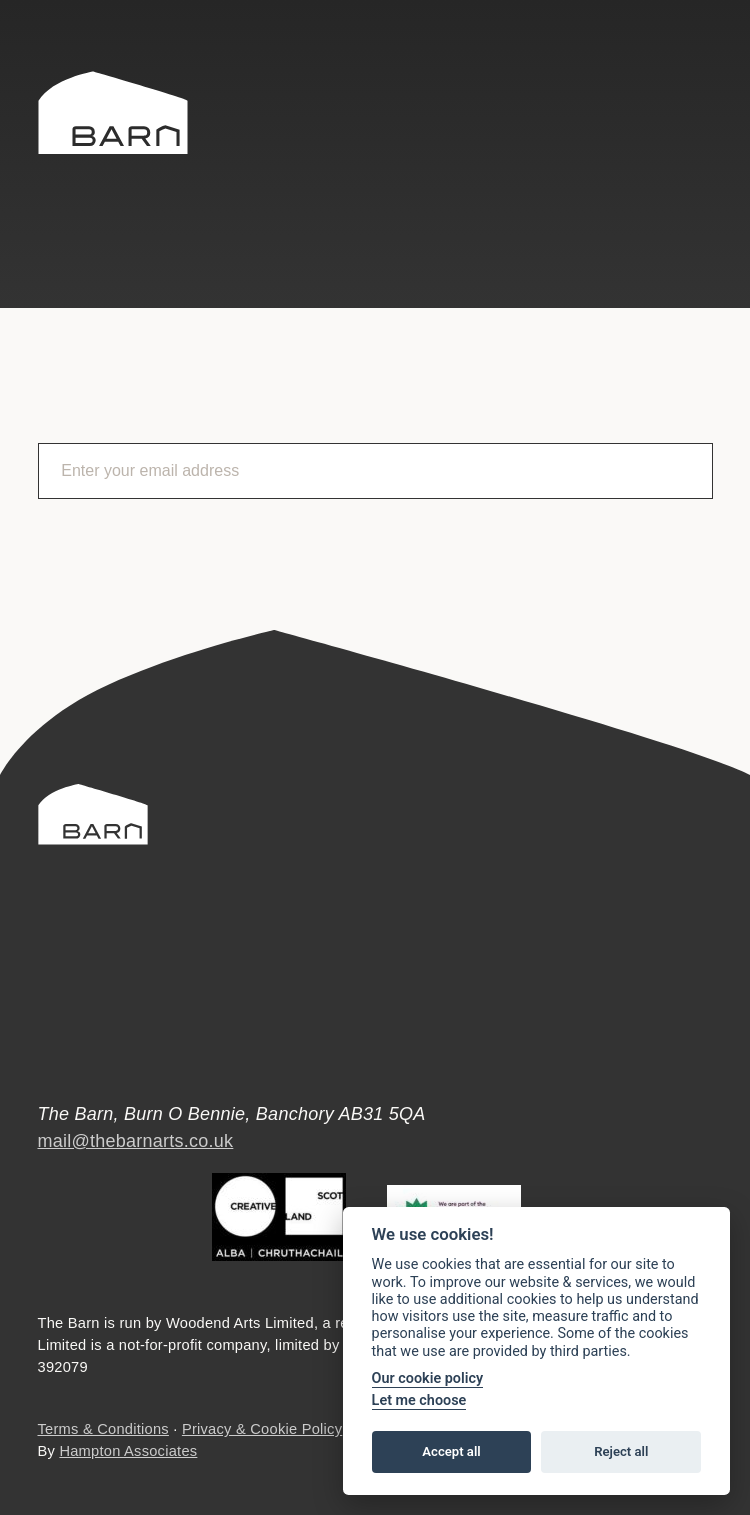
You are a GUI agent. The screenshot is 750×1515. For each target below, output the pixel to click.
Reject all (621, 1451)
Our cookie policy (428, 1378)
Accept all (451, 1451)
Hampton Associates (128, 1451)
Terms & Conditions (103, 1429)
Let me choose (419, 1400)
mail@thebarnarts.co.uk (136, 1141)
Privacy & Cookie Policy (262, 1429)
